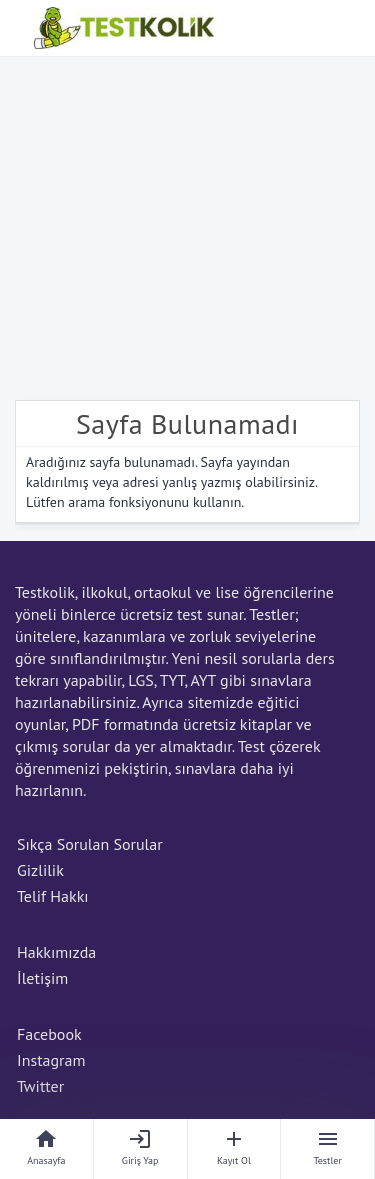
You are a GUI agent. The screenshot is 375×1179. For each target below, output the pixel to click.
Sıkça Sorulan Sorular (90, 844)
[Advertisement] (187, 223)
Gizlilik (40, 870)
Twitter (40, 1086)
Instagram (51, 1060)
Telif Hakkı (53, 896)
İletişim (42, 978)
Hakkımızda (56, 952)
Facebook (49, 1034)
